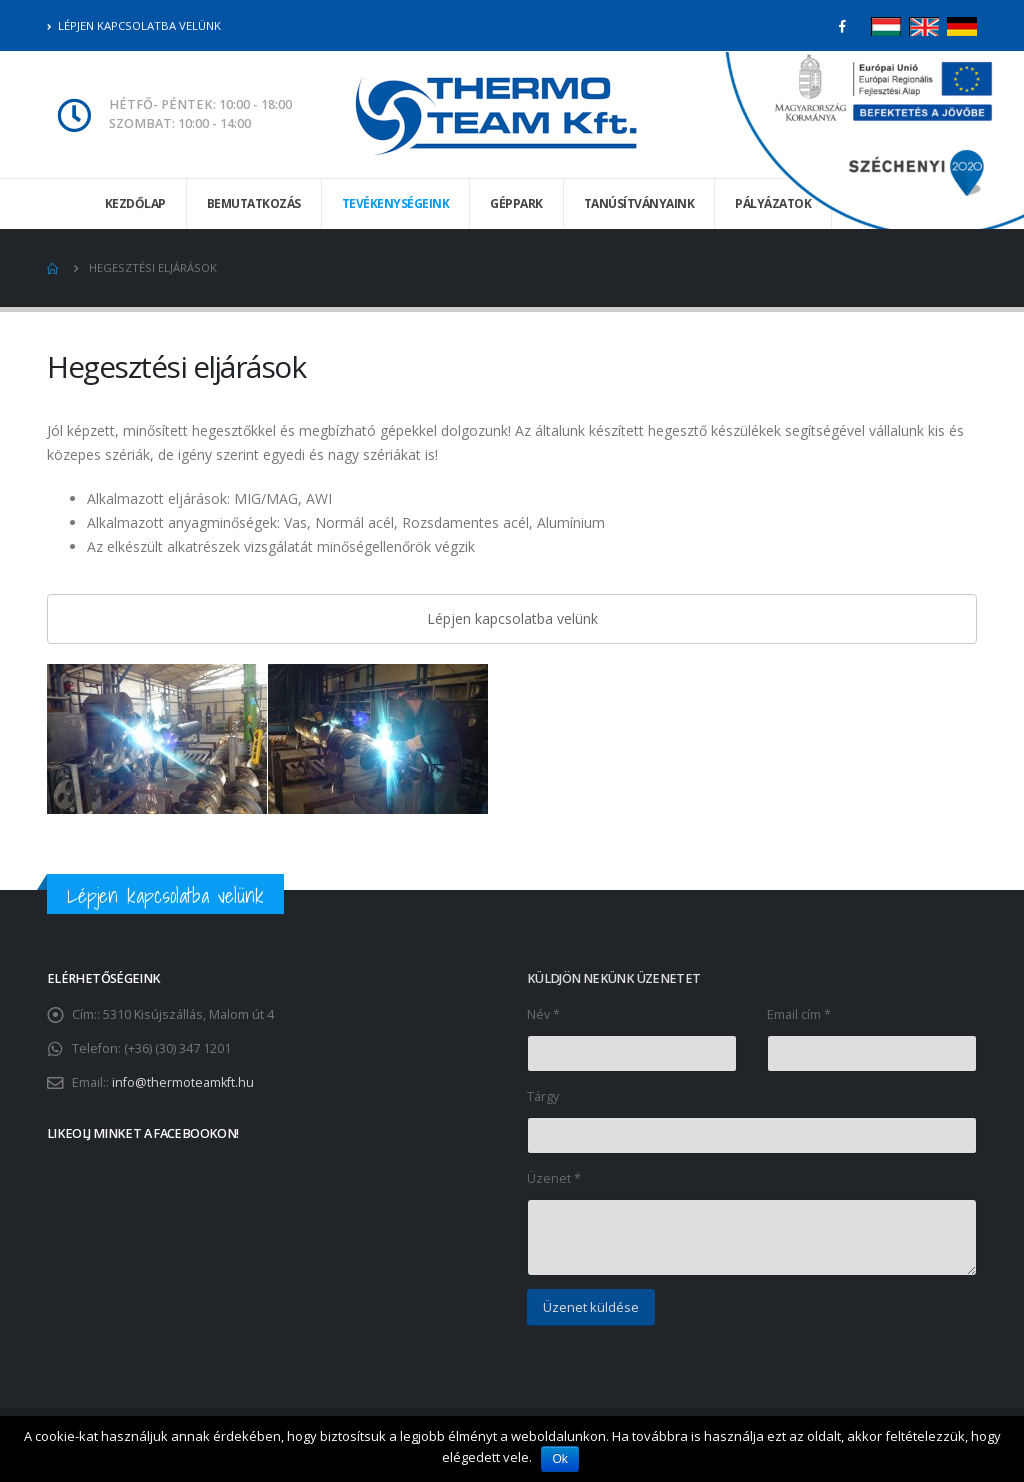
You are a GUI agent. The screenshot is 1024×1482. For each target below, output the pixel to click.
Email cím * (799, 1014)
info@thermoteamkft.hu (183, 1082)
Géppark (516, 203)
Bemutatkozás (254, 203)
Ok (560, 1459)
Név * (543, 1014)
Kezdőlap (135, 203)
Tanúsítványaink (639, 203)
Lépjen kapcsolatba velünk (134, 25)
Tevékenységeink (396, 203)
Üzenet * (554, 1178)
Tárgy (543, 1096)
